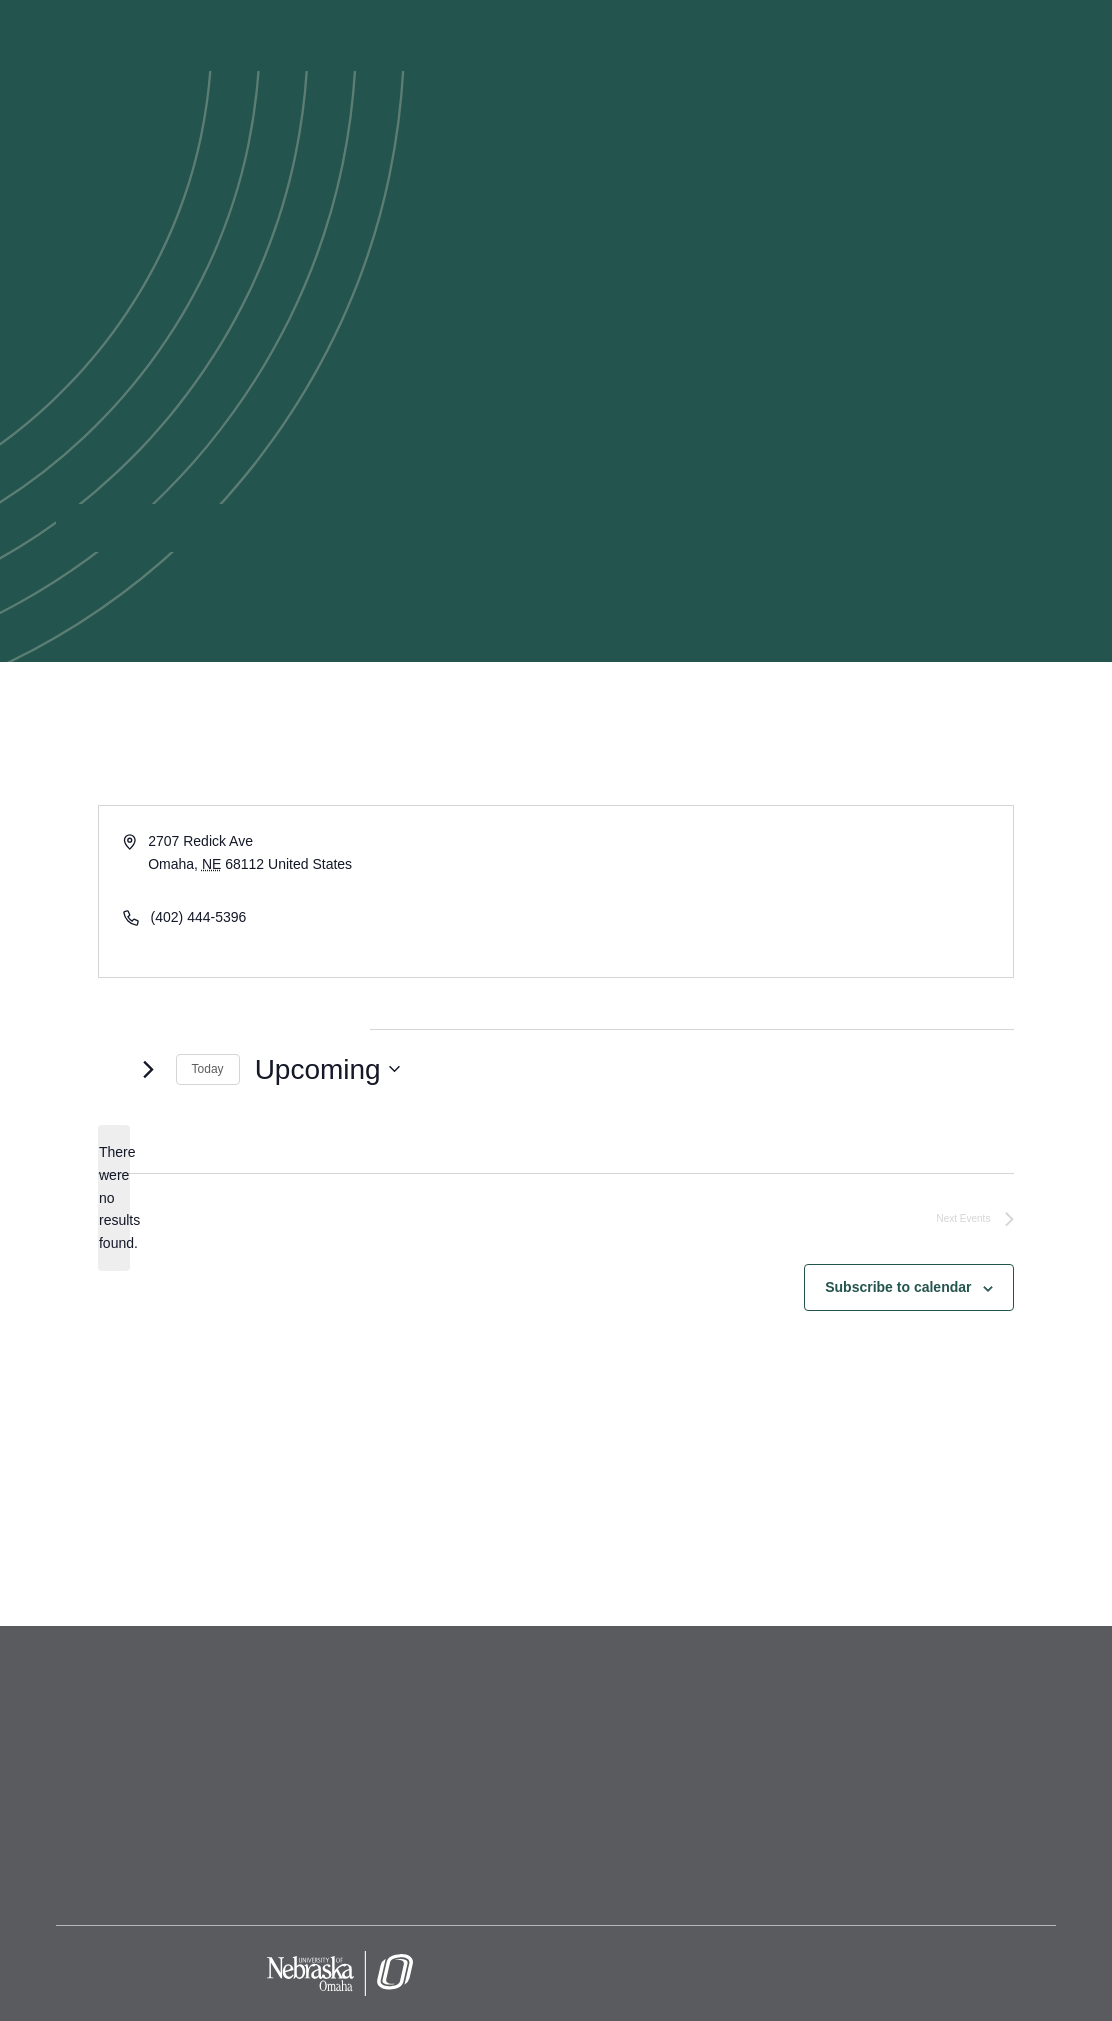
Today (208, 1069)
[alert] (114, 1197)
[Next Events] (149, 1069)
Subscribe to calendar (898, 1287)
